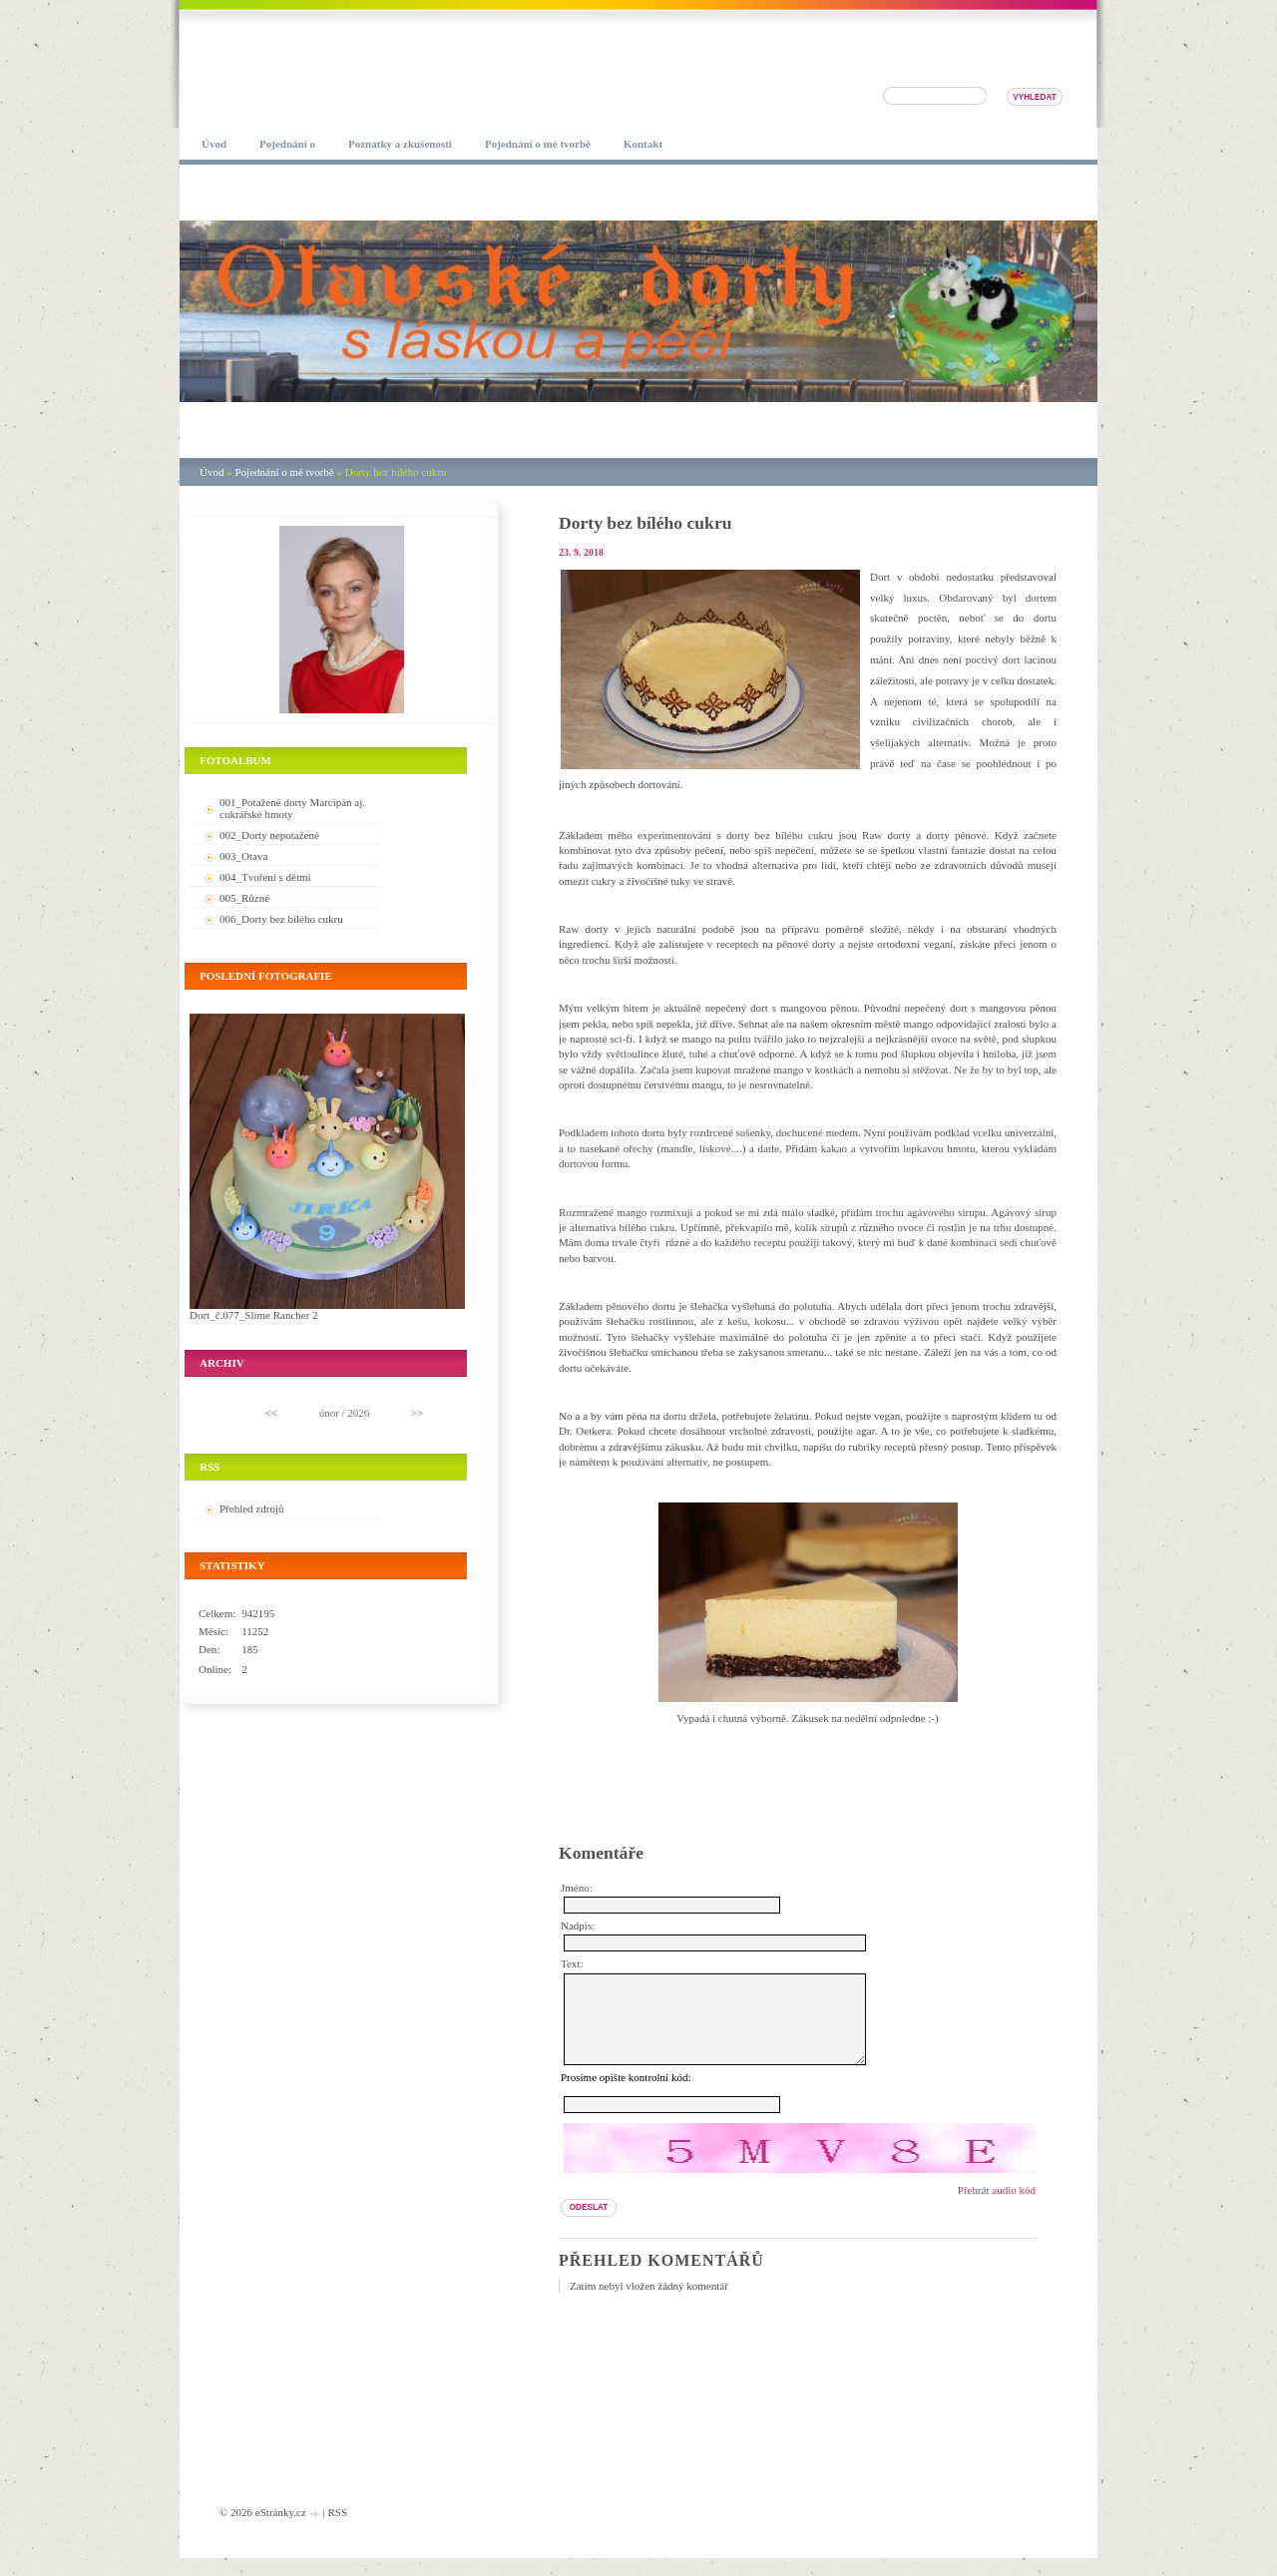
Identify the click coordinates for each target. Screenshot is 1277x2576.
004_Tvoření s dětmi (265, 877)
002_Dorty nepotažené (269, 835)
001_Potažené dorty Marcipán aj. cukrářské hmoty (292, 808)
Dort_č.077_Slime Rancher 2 (254, 1315)
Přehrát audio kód (997, 2208)
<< (271, 1413)
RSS (337, 2530)
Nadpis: (578, 1926)
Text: (572, 1963)
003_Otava (243, 856)
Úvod (211, 472)
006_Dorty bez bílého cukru (281, 919)
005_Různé (244, 898)
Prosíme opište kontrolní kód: (625, 2095)
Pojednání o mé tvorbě (283, 472)
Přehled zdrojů (251, 1508)
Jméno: (577, 1888)
